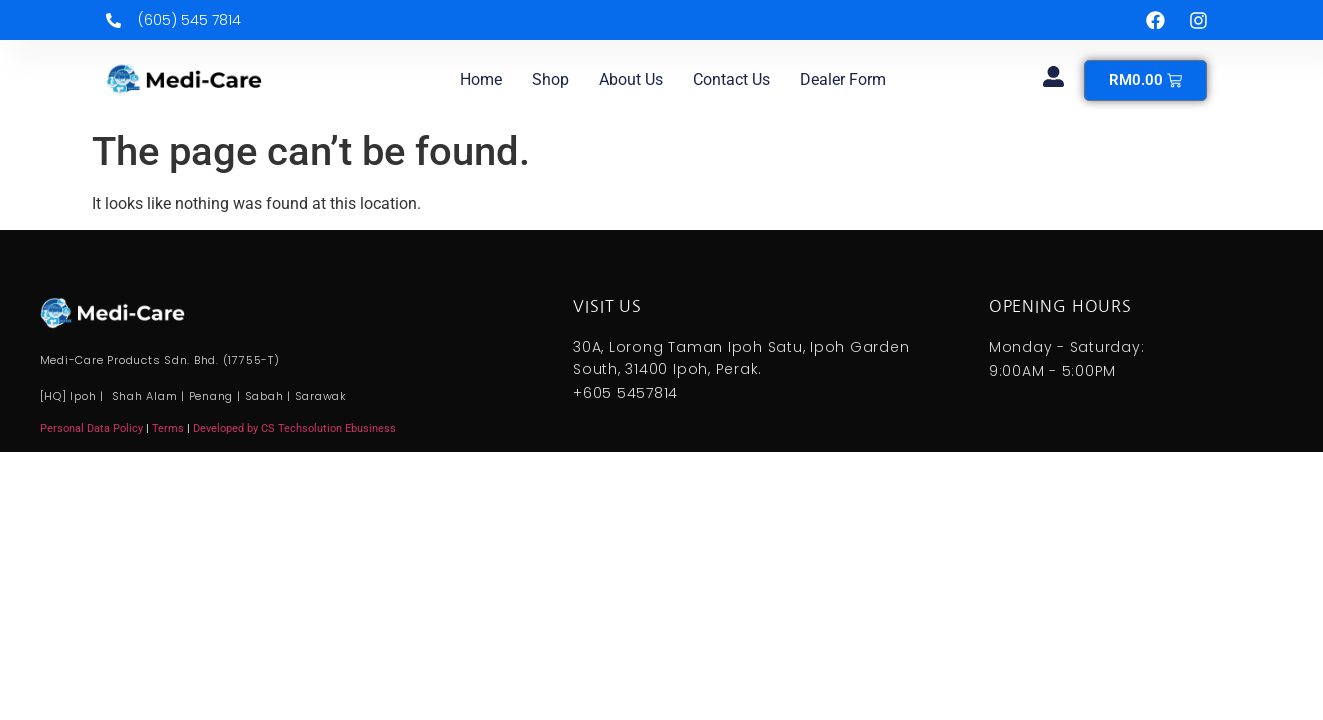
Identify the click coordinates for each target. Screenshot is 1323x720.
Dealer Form (843, 79)
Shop (550, 79)
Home (481, 79)
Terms (169, 428)
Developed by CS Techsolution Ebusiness (294, 428)
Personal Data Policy (91, 428)
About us (631, 79)
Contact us (731, 79)
